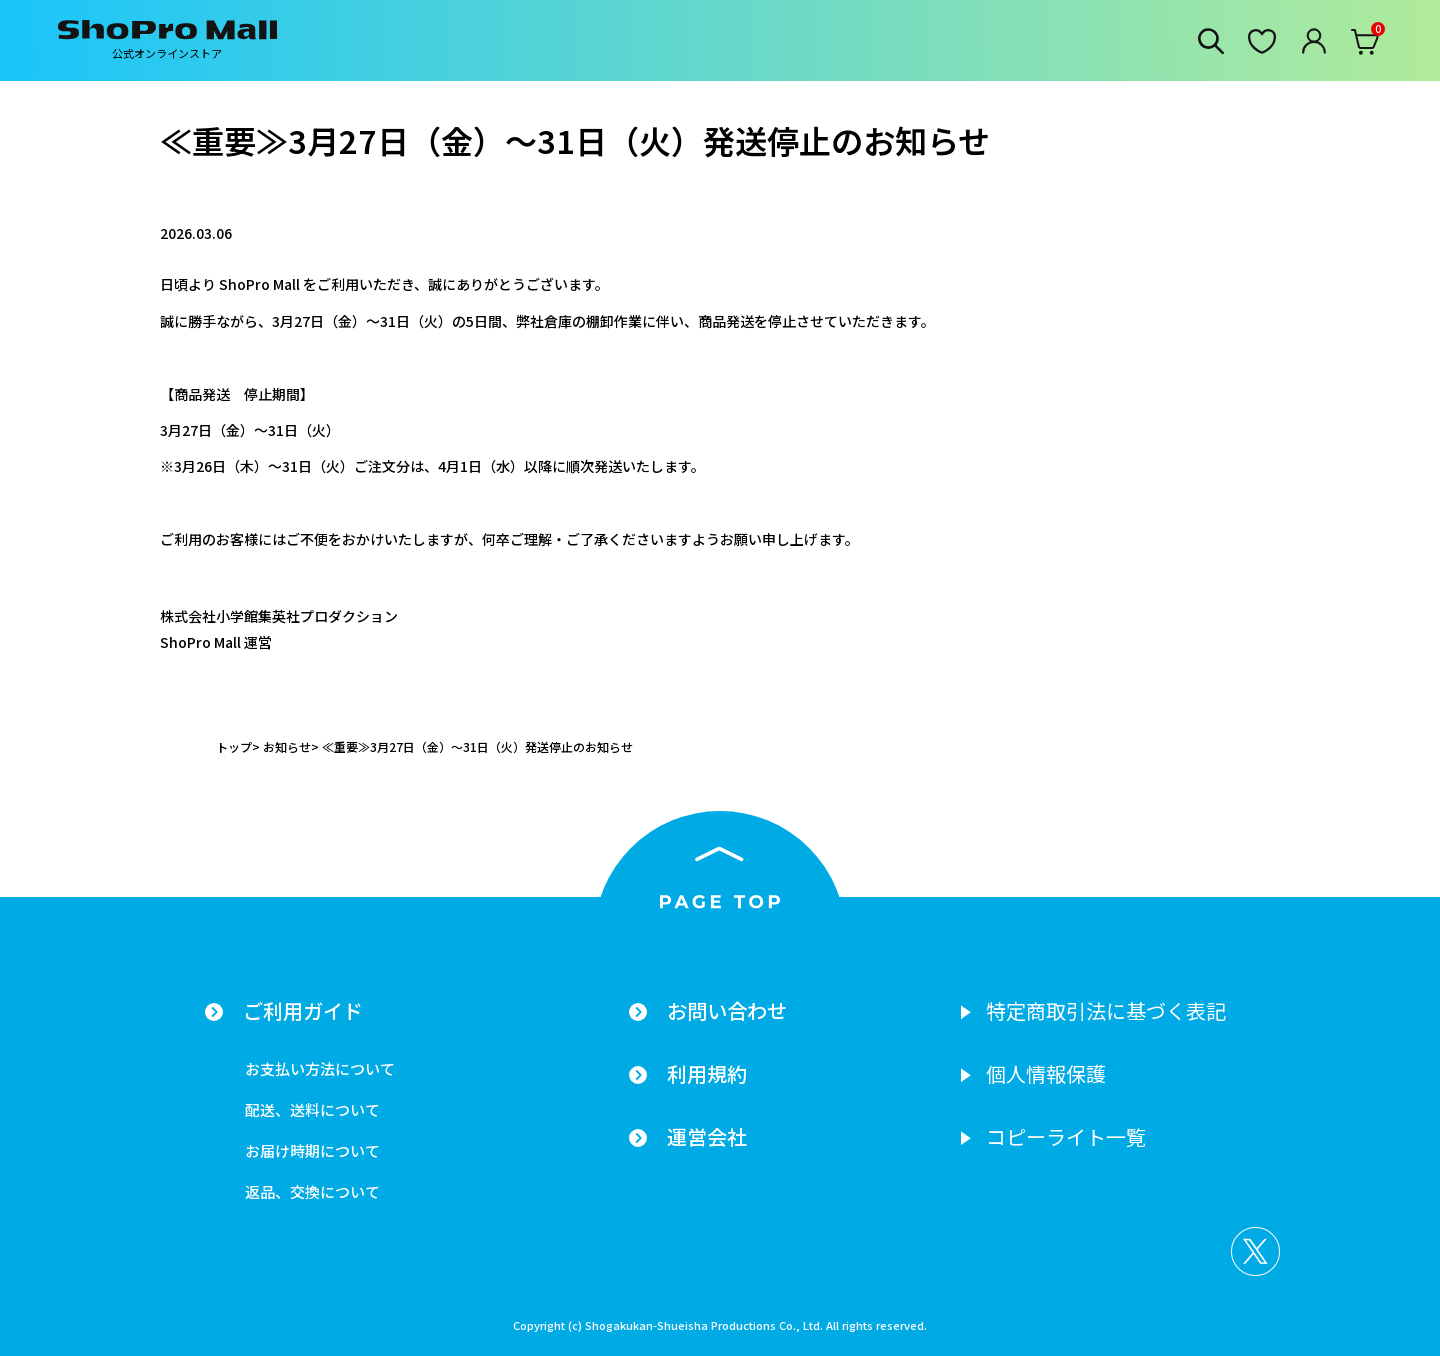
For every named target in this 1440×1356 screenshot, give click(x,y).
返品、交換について (312, 1191)
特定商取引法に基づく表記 (1106, 1011)
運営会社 (707, 1137)
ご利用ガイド (303, 1011)
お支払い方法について (320, 1068)
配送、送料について (312, 1109)
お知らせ (287, 746)
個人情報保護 (1046, 1074)
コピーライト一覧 (1066, 1137)
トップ (234, 746)
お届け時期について (312, 1150)
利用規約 (707, 1074)
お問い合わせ (727, 1011)
